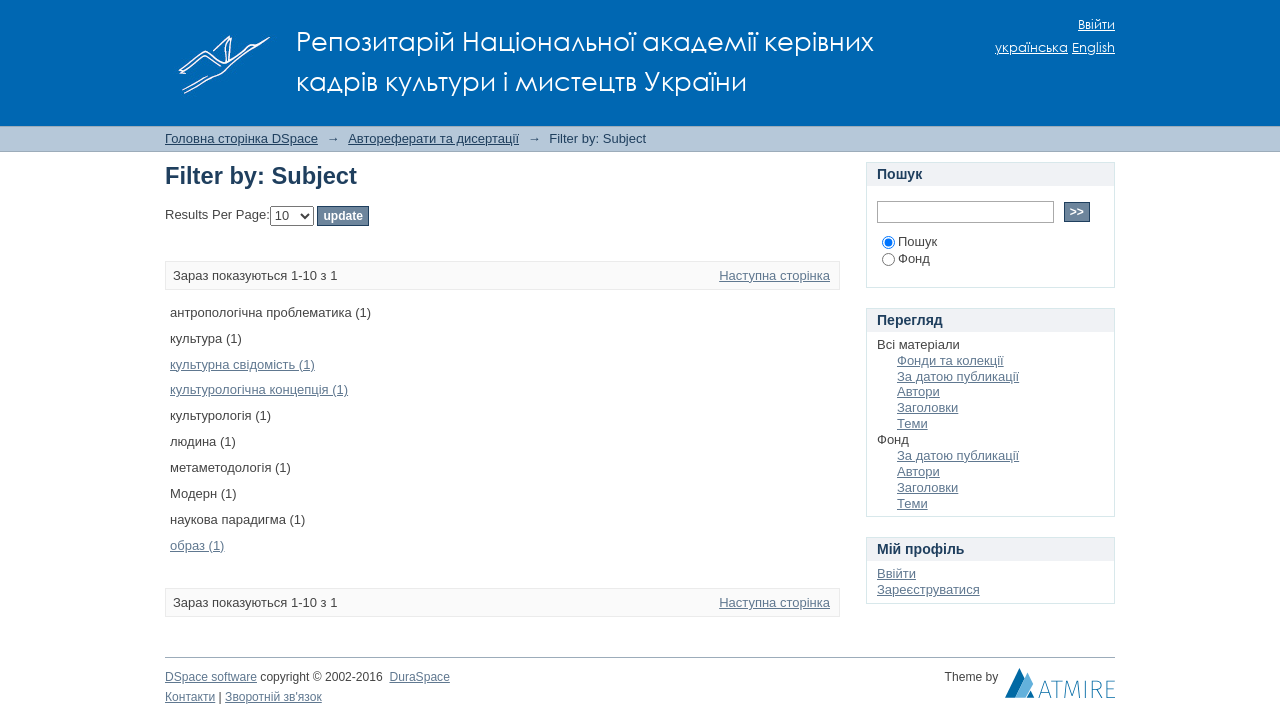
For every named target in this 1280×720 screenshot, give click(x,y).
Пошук (909, 241)
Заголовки (927, 407)
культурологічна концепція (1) (259, 389)
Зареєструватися (928, 589)
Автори (918, 391)
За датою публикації (958, 376)
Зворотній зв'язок (273, 697)
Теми (912, 423)
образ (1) (197, 545)
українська (1031, 47)
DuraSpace (419, 677)
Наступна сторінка (774, 275)
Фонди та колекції (950, 360)
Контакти (190, 697)
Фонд (906, 258)
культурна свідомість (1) (242, 364)
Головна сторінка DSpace (241, 138)
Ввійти (1096, 24)
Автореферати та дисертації (433, 138)
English (1093, 47)
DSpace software (211, 677)
